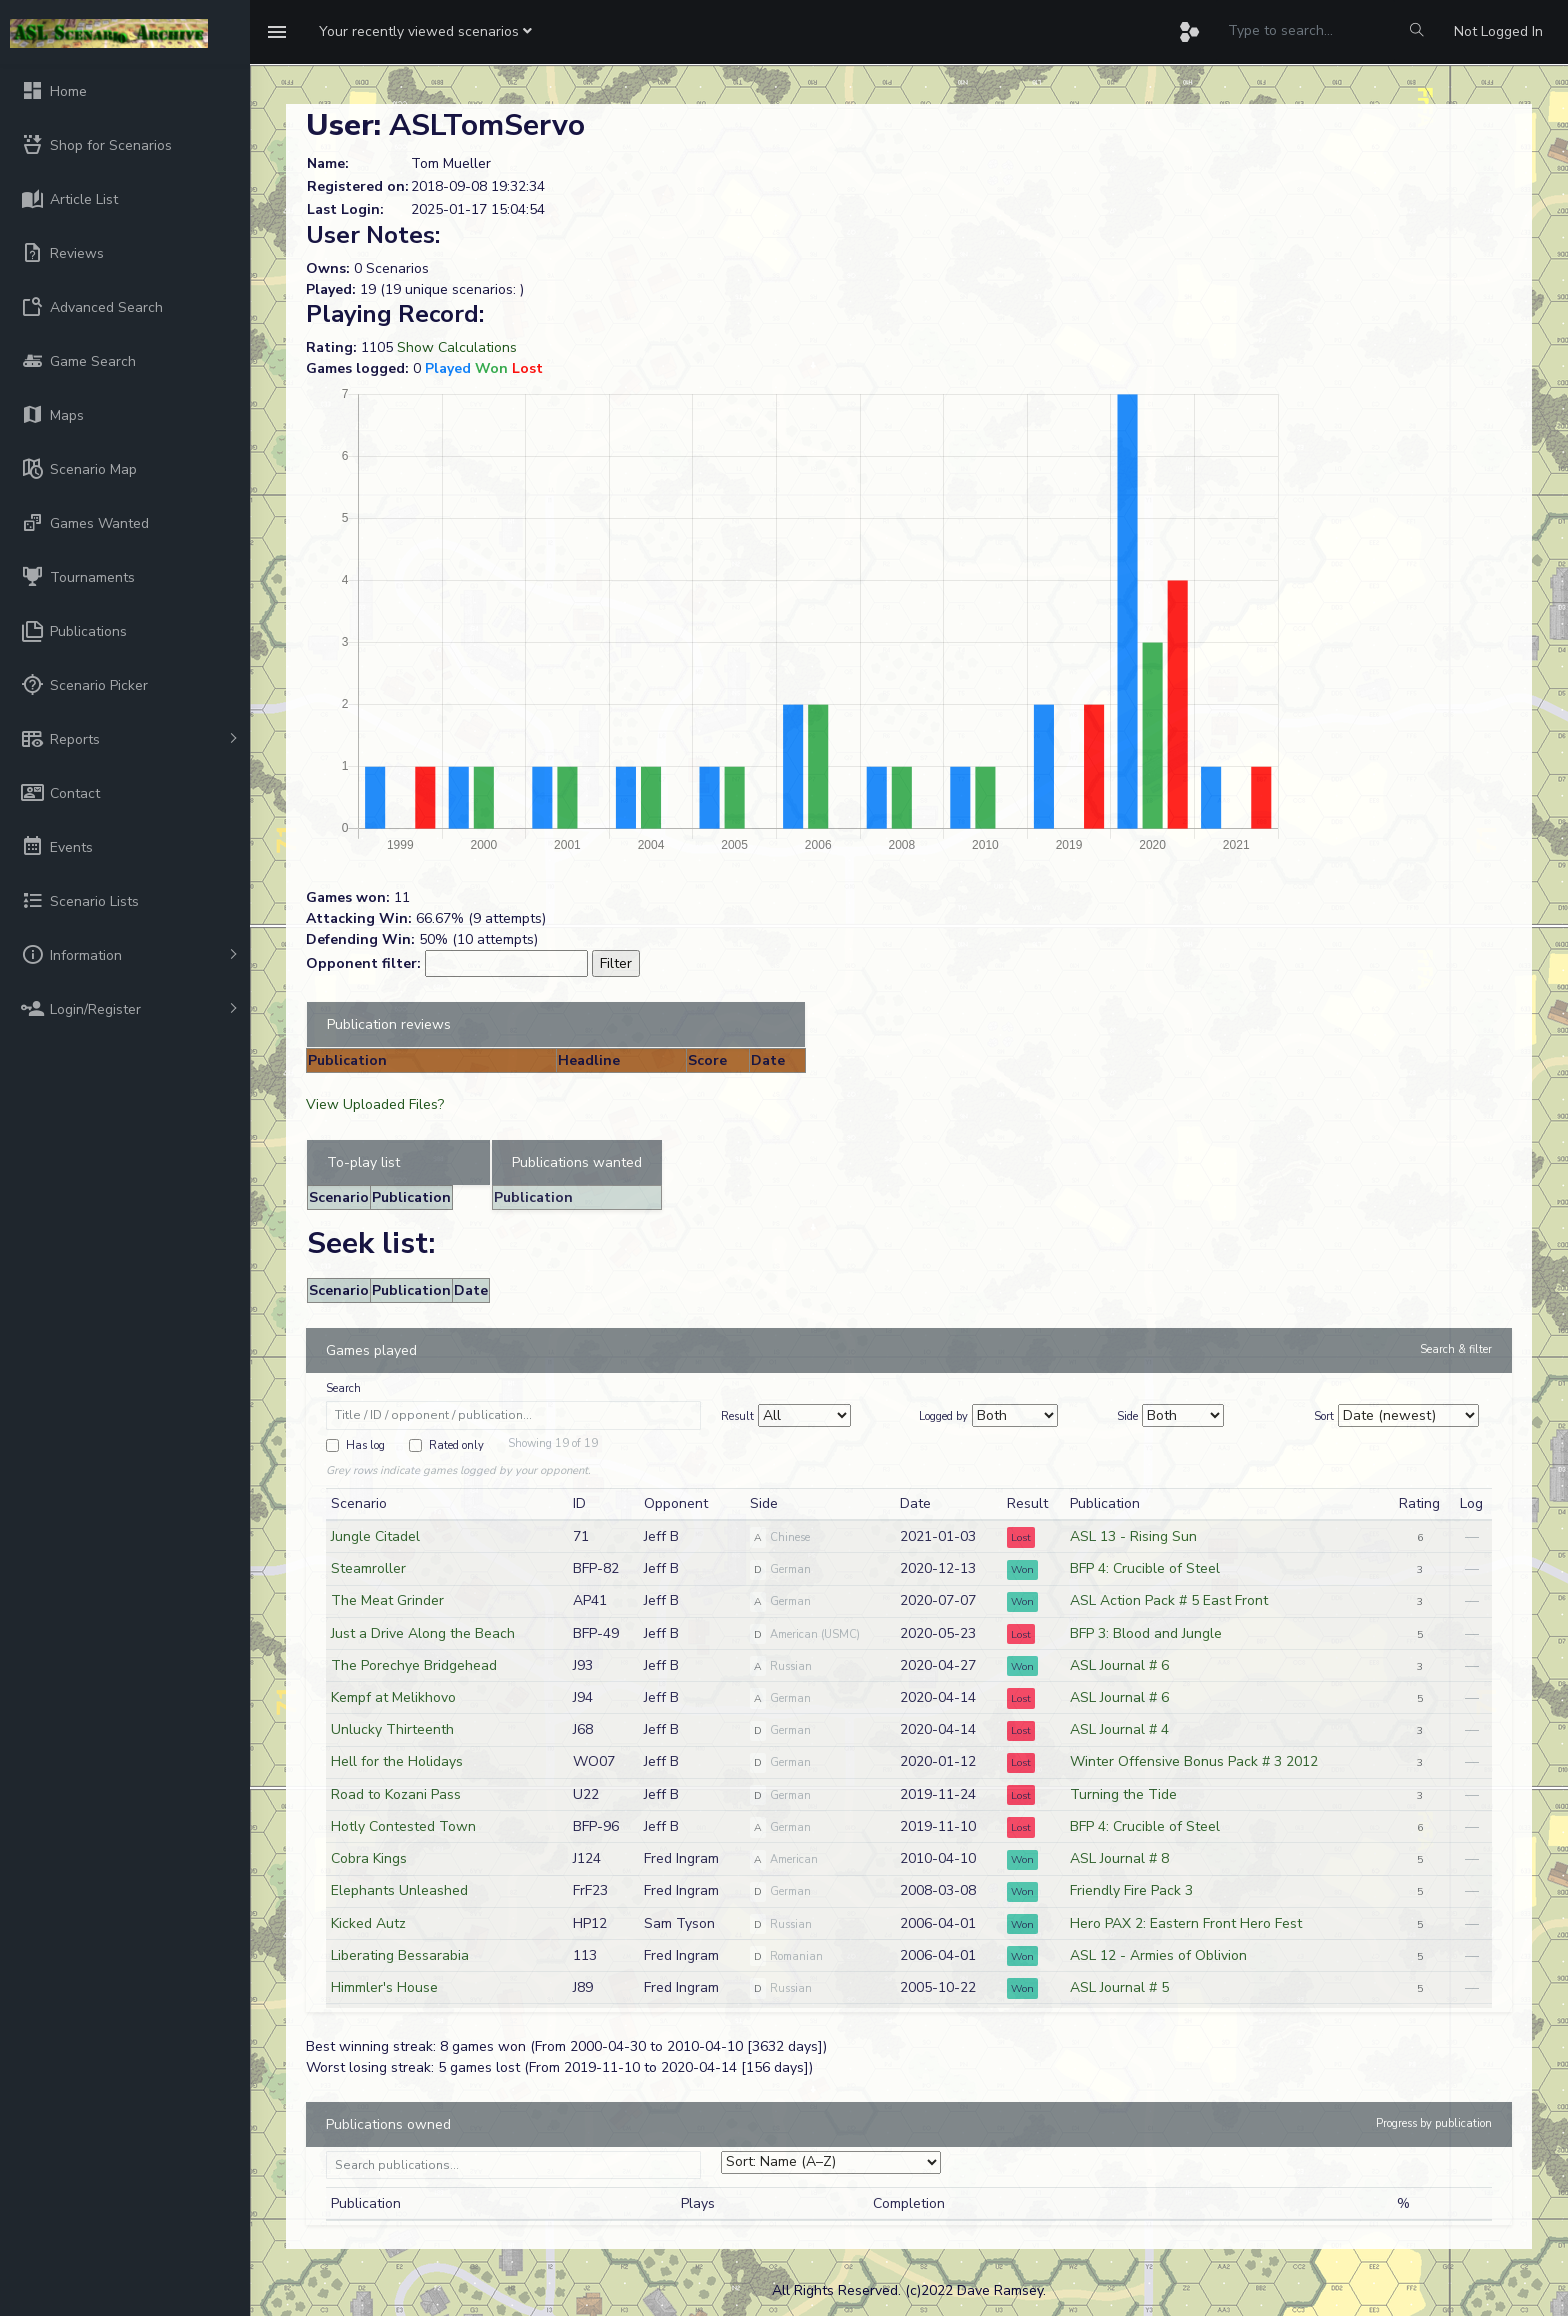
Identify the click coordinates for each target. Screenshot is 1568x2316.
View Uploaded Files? (375, 1104)
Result (737, 1416)
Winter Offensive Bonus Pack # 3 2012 (1194, 1761)
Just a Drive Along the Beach (423, 1633)
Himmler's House (384, 1987)
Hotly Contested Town (403, 1826)
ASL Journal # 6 (1119, 1665)
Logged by (943, 1416)
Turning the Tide (1123, 1794)
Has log (365, 1445)
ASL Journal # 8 (1119, 1858)
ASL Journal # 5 (1119, 1987)
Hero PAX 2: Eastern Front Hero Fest (1186, 1923)
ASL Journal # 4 (1119, 1729)
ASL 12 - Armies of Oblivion (1158, 1955)
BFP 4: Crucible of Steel (1145, 1568)
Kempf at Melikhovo (393, 1697)
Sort (1324, 1416)
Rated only (456, 1445)
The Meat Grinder (387, 1600)
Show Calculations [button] (457, 347)
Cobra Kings (369, 1858)
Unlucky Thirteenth (392, 1729)
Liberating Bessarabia (400, 1955)
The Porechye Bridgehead (414, 1665)
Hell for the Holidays (397, 1761)
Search (343, 1388)
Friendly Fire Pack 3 (1131, 1890)
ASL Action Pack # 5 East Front (1169, 1600)
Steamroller (368, 1568)
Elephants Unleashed (399, 1890)
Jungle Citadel (375, 1536)
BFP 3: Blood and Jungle (1146, 1633)
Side (1127, 1416)
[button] (425, 32)
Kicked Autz (368, 1923)
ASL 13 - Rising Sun (1133, 1536)
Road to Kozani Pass (396, 1794)
